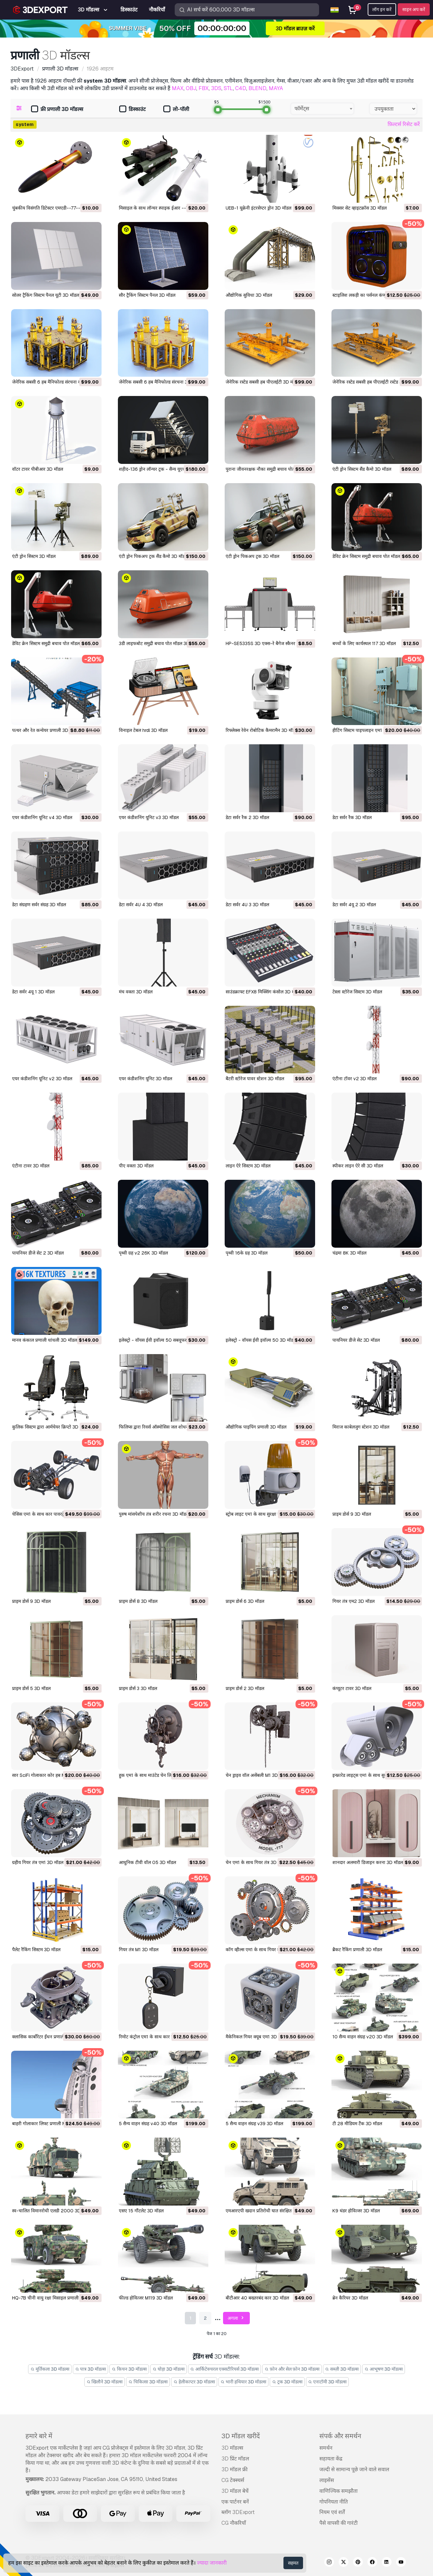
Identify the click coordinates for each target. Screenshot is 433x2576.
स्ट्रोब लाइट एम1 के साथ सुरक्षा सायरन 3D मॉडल (266, 1514)
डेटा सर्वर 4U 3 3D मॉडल (247, 905)
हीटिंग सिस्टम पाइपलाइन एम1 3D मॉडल (366, 730)
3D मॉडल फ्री (234, 2469)
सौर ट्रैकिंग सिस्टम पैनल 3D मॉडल (147, 295)
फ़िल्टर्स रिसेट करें (404, 124)
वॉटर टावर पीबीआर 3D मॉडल (37, 469)
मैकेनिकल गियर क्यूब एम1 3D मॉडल (256, 2037)
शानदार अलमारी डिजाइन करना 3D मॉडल (367, 1862)
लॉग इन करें (382, 9)
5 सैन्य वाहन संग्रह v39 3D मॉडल (254, 2123)
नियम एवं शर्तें (332, 2512)
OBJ (191, 88)
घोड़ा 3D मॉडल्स (168, 2369)
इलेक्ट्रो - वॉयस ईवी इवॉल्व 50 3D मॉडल (261, 1340)
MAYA (276, 88)
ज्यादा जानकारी (212, 2562)
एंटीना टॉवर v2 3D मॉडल (354, 1079)
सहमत (293, 2563)
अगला (237, 2318)
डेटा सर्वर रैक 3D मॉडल (352, 817)
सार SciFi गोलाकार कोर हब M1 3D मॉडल (48, 1775)
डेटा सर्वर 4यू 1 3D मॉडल (33, 992)
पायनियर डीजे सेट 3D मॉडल (356, 1340)
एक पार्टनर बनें (235, 2501)
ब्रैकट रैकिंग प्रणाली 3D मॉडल (357, 1949)
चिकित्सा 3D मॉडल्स (148, 2382)
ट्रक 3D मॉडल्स (287, 2382)
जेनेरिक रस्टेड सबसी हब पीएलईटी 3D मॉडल (262, 382)
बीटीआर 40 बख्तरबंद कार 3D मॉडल (257, 2298)
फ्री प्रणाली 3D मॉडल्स (57, 109)
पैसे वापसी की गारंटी (338, 2523)
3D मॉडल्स (232, 2447)
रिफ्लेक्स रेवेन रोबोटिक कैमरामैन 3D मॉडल (262, 730)
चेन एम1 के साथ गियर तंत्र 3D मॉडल (256, 1862)
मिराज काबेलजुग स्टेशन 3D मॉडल (360, 1427)
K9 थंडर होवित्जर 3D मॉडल (356, 2211)
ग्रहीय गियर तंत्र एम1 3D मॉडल (37, 1862)
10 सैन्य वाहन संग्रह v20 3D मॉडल (362, 2037)
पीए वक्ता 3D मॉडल (136, 1166)
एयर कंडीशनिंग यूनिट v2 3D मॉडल (42, 1079)
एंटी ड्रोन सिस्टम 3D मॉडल (34, 556)
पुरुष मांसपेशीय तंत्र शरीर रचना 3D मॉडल (154, 1514)
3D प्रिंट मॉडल (235, 2458)
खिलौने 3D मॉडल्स (105, 2382)
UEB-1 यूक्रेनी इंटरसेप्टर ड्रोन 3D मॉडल (258, 208)
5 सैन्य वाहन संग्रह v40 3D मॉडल (148, 2123)
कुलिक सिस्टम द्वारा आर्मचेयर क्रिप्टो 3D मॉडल (50, 1427)
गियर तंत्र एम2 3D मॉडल (353, 1601)
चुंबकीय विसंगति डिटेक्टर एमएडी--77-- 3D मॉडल (55, 208)
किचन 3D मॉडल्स (129, 2369)
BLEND (257, 88)
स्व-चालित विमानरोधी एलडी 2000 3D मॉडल (51, 2211)
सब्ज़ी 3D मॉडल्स (342, 2369)
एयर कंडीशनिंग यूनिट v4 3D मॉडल (42, 817)
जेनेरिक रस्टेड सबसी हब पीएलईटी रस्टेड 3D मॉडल (374, 382)
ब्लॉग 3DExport (238, 2512)
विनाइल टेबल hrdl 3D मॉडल (143, 730)
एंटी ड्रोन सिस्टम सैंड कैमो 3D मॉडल (361, 469)
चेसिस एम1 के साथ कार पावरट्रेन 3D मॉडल (48, 1514)
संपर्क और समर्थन (340, 2436)
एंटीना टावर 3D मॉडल (30, 1166)
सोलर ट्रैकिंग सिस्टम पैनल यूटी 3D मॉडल (45, 295)
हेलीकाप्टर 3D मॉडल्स (194, 2382)
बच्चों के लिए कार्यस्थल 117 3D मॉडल (364, 643)
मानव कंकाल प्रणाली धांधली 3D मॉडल (44, 1340)
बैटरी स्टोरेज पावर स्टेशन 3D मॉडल (255, 1079)
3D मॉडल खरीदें (240, 2436)
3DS (216, 88)
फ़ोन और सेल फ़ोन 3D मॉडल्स (292, 2369)
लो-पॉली (176, 109)
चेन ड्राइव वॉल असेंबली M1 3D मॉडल (257, 1775)
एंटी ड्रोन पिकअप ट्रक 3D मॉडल (252, 556)
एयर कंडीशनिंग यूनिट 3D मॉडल (145, 1079)
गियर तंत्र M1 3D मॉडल (138, 1949)
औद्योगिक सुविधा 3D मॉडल (249, 295)
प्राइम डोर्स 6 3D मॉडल (245, 1601)
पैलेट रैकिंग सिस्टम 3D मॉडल (36, 1949)
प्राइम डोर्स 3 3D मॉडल (138, 1688)
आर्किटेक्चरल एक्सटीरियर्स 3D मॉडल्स (224, 2369)
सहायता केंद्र (331, 2458)
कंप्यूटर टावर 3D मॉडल (351, 1688)
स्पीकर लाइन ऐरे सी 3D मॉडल (357, 1166)
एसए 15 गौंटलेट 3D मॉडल (141, 2211)
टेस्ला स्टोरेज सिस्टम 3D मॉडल (357, 992)
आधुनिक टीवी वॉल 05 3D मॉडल (147, 1862)
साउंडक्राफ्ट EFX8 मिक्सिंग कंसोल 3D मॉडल (263, 992)
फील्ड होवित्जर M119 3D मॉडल (146, 2298)
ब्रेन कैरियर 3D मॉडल (350, 2298)
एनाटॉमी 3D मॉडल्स (327, 2382)
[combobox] (322, 108)
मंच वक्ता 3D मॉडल (135, 992)
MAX (178, 88)
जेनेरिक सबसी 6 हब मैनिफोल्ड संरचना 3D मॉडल (160, 382)
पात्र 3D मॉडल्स (90, 2369)
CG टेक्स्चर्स (232, 2480)
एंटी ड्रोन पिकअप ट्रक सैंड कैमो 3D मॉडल (153, 556)
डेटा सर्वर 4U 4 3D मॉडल (141, 905)
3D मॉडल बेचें (235, 2491)
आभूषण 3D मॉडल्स (383, 2369)
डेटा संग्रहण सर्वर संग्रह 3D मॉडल (39, 905)
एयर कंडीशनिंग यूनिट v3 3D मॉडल (149, 817)
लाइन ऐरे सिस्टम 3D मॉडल (248, 1166)
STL (228, 88)
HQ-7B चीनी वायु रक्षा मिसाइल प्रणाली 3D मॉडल (54, 2298)
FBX (204, 88)
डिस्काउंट (132, 109)
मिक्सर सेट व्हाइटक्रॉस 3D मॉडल (359, 208)
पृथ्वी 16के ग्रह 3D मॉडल (246, 1253)
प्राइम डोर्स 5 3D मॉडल (31, 1688)
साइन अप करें (413, 9)
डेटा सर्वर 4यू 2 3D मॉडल (354, 905)
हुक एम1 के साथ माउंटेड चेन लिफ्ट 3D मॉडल (156, 1775)
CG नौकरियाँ (233, 2523)
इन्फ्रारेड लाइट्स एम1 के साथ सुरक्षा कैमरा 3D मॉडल (375, 1775)
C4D (240, 88)
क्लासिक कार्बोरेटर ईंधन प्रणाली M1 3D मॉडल (50, 2037)
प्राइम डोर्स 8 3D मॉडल (138, 1601)
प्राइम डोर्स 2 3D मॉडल (245, 1688)
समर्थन (325, 2447)
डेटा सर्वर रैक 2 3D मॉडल (247, 817)
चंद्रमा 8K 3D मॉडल (349, 1253)
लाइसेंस (326, 2480)
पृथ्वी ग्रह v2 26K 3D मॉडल (143, 1253)
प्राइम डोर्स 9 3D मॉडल (351, 1514)
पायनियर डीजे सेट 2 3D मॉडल (38, 1253)
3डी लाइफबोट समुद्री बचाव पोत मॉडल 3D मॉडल (159, 643)
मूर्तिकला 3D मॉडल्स (49, 2369)
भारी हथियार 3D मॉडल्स (243, 2382)
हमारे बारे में (38, 2436)
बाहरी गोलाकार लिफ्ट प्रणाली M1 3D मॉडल (49, 2123)
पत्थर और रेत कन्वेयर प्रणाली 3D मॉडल (45, 730)
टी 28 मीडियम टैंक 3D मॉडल (357, 2123)
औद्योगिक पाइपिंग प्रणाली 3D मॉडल (256, 1427)
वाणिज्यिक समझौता (338, 2491)
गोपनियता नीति (333, 2501)
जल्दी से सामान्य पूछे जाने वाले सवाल (354, 2469)
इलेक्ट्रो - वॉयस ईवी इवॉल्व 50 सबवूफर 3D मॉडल (161, 1340)
